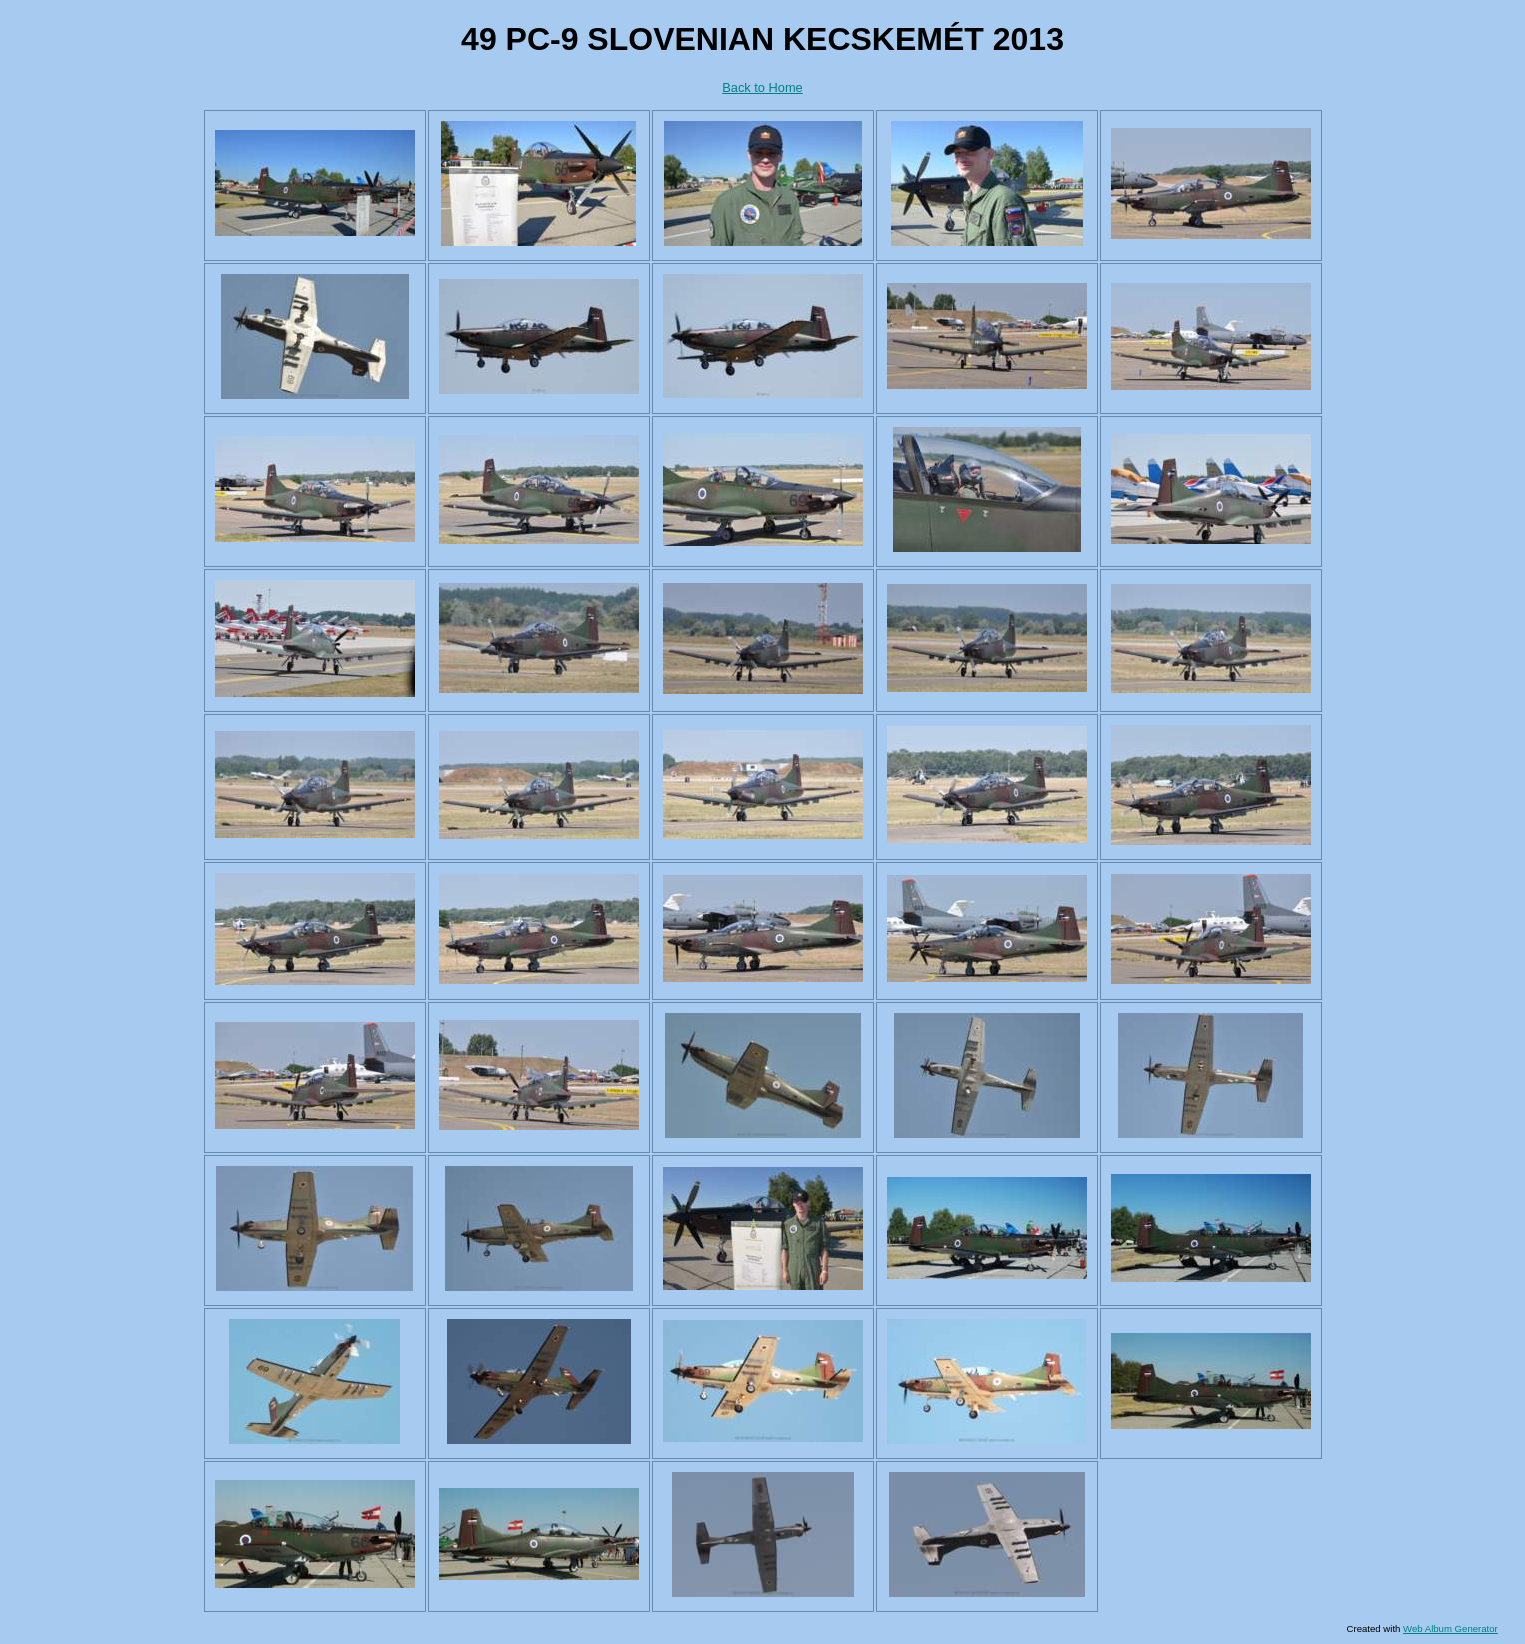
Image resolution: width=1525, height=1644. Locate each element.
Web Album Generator (1450, 1628)
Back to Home (762, 87)
